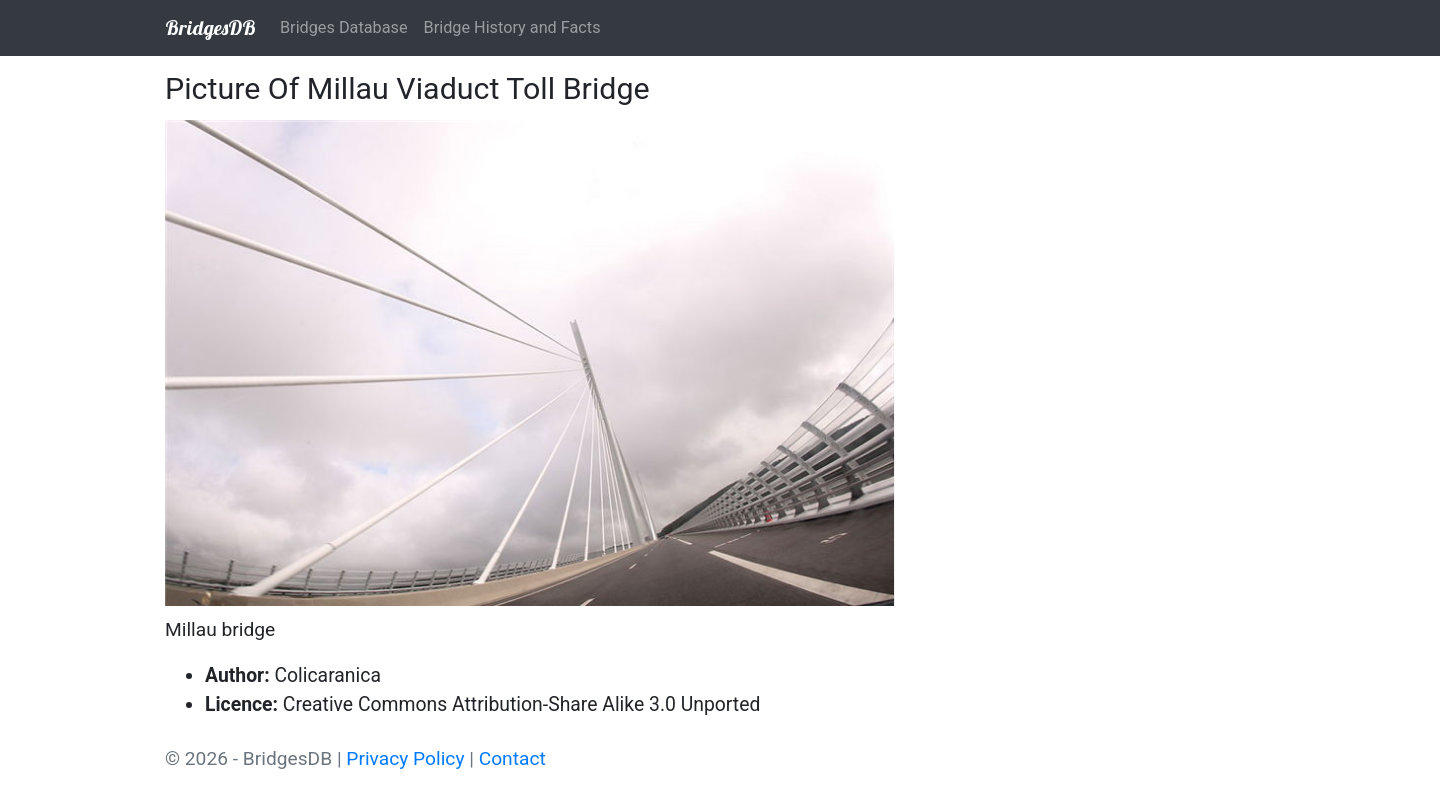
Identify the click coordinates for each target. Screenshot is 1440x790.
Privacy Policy (405, 758)
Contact (512, 758)
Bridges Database (344, 27)
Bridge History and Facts (512, 27)
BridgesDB (210, 27)
